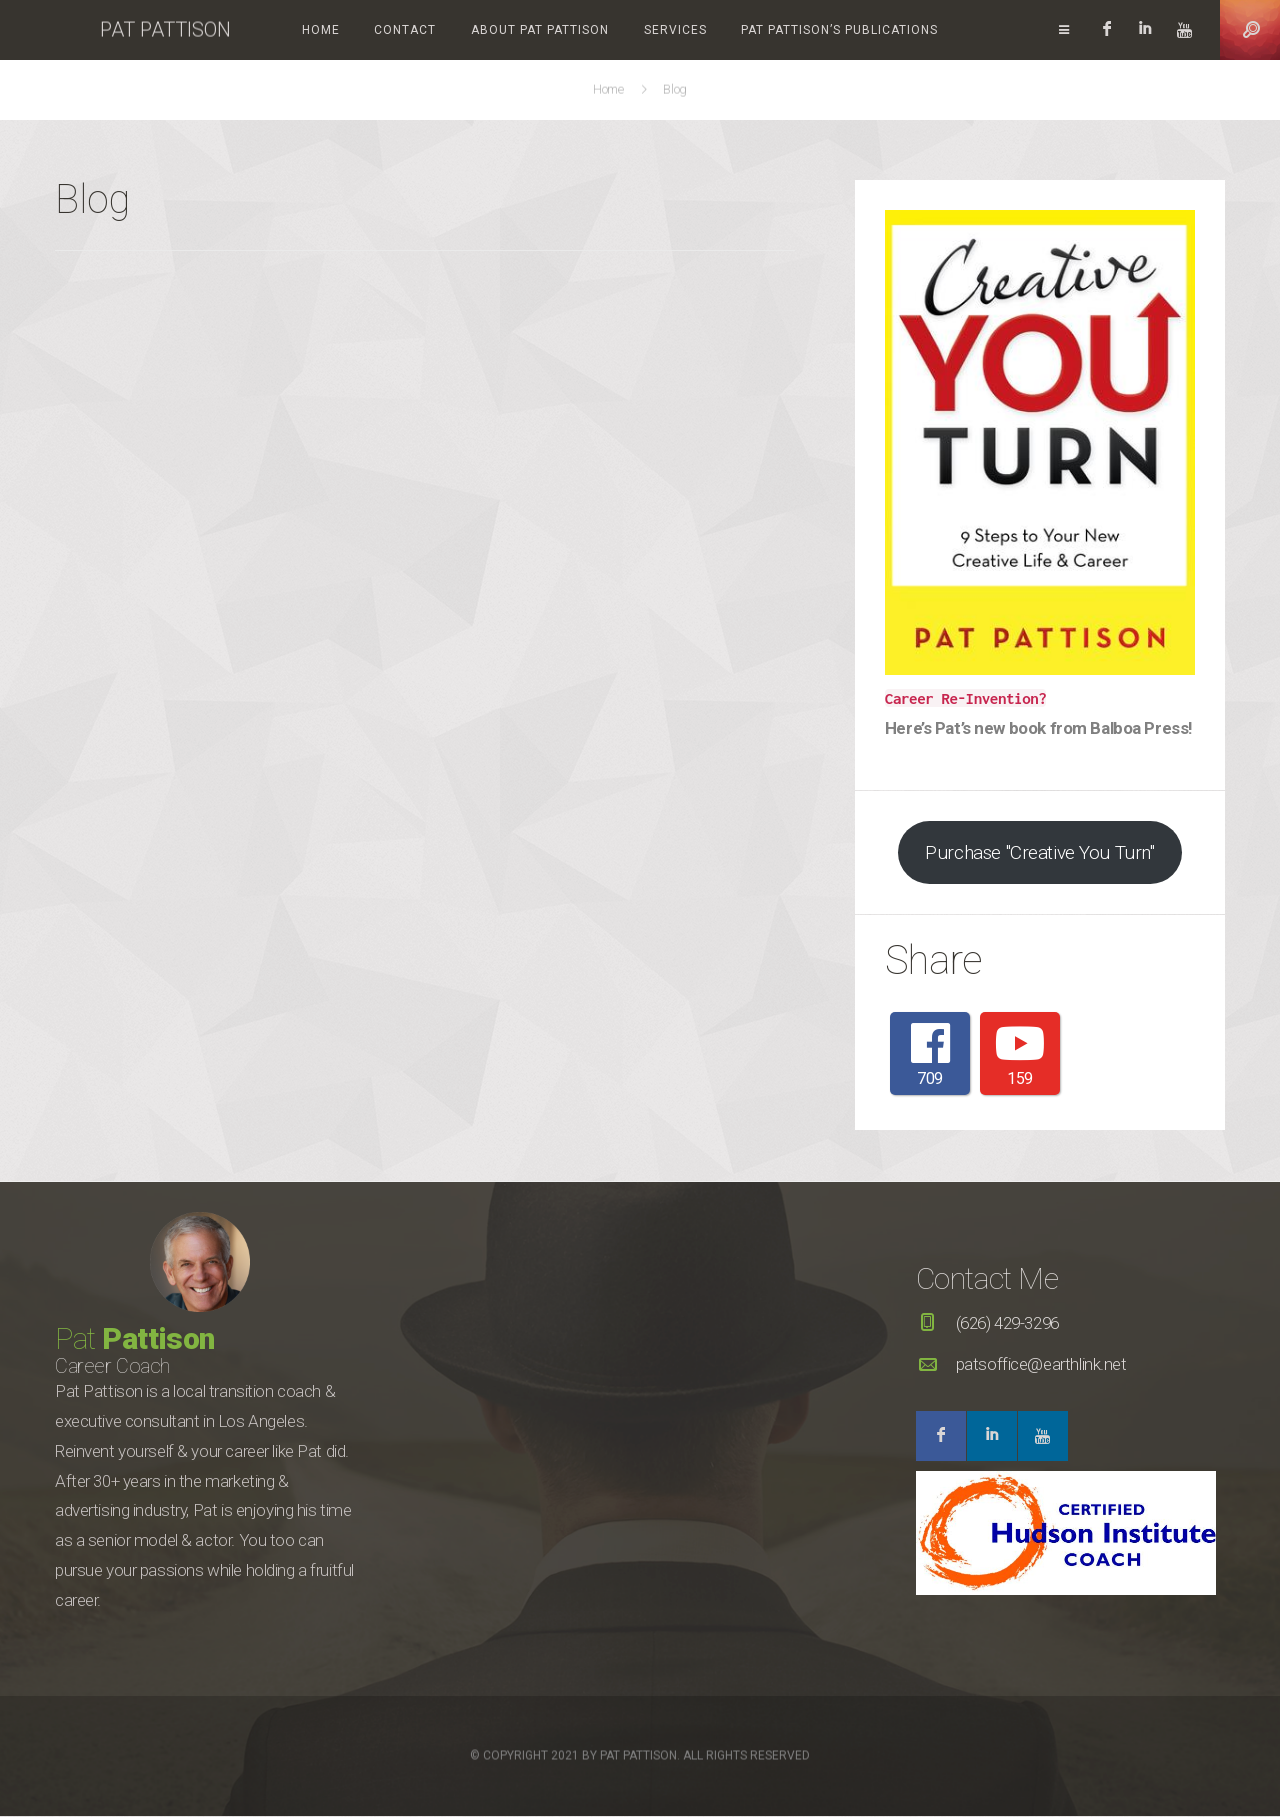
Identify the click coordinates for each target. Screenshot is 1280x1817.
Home (285, 30)
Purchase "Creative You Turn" (1039, 852)
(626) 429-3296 (1007, 1324)
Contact (369, 30)
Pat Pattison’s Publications (803, 30)
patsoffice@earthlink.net (1041, 1364)
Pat (135, 1339)
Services (638, 30)
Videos (960, 30)
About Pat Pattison (504, 30)
